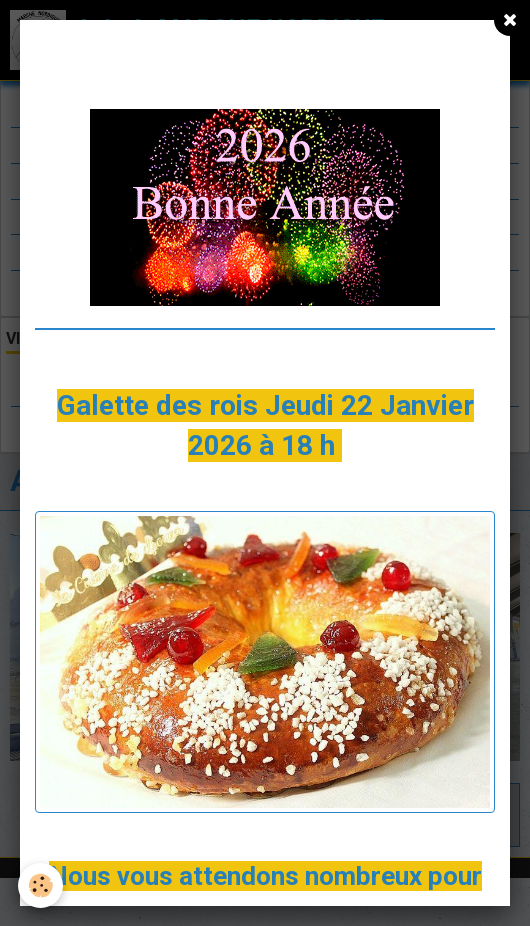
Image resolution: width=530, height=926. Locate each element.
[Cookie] (40, 885)
